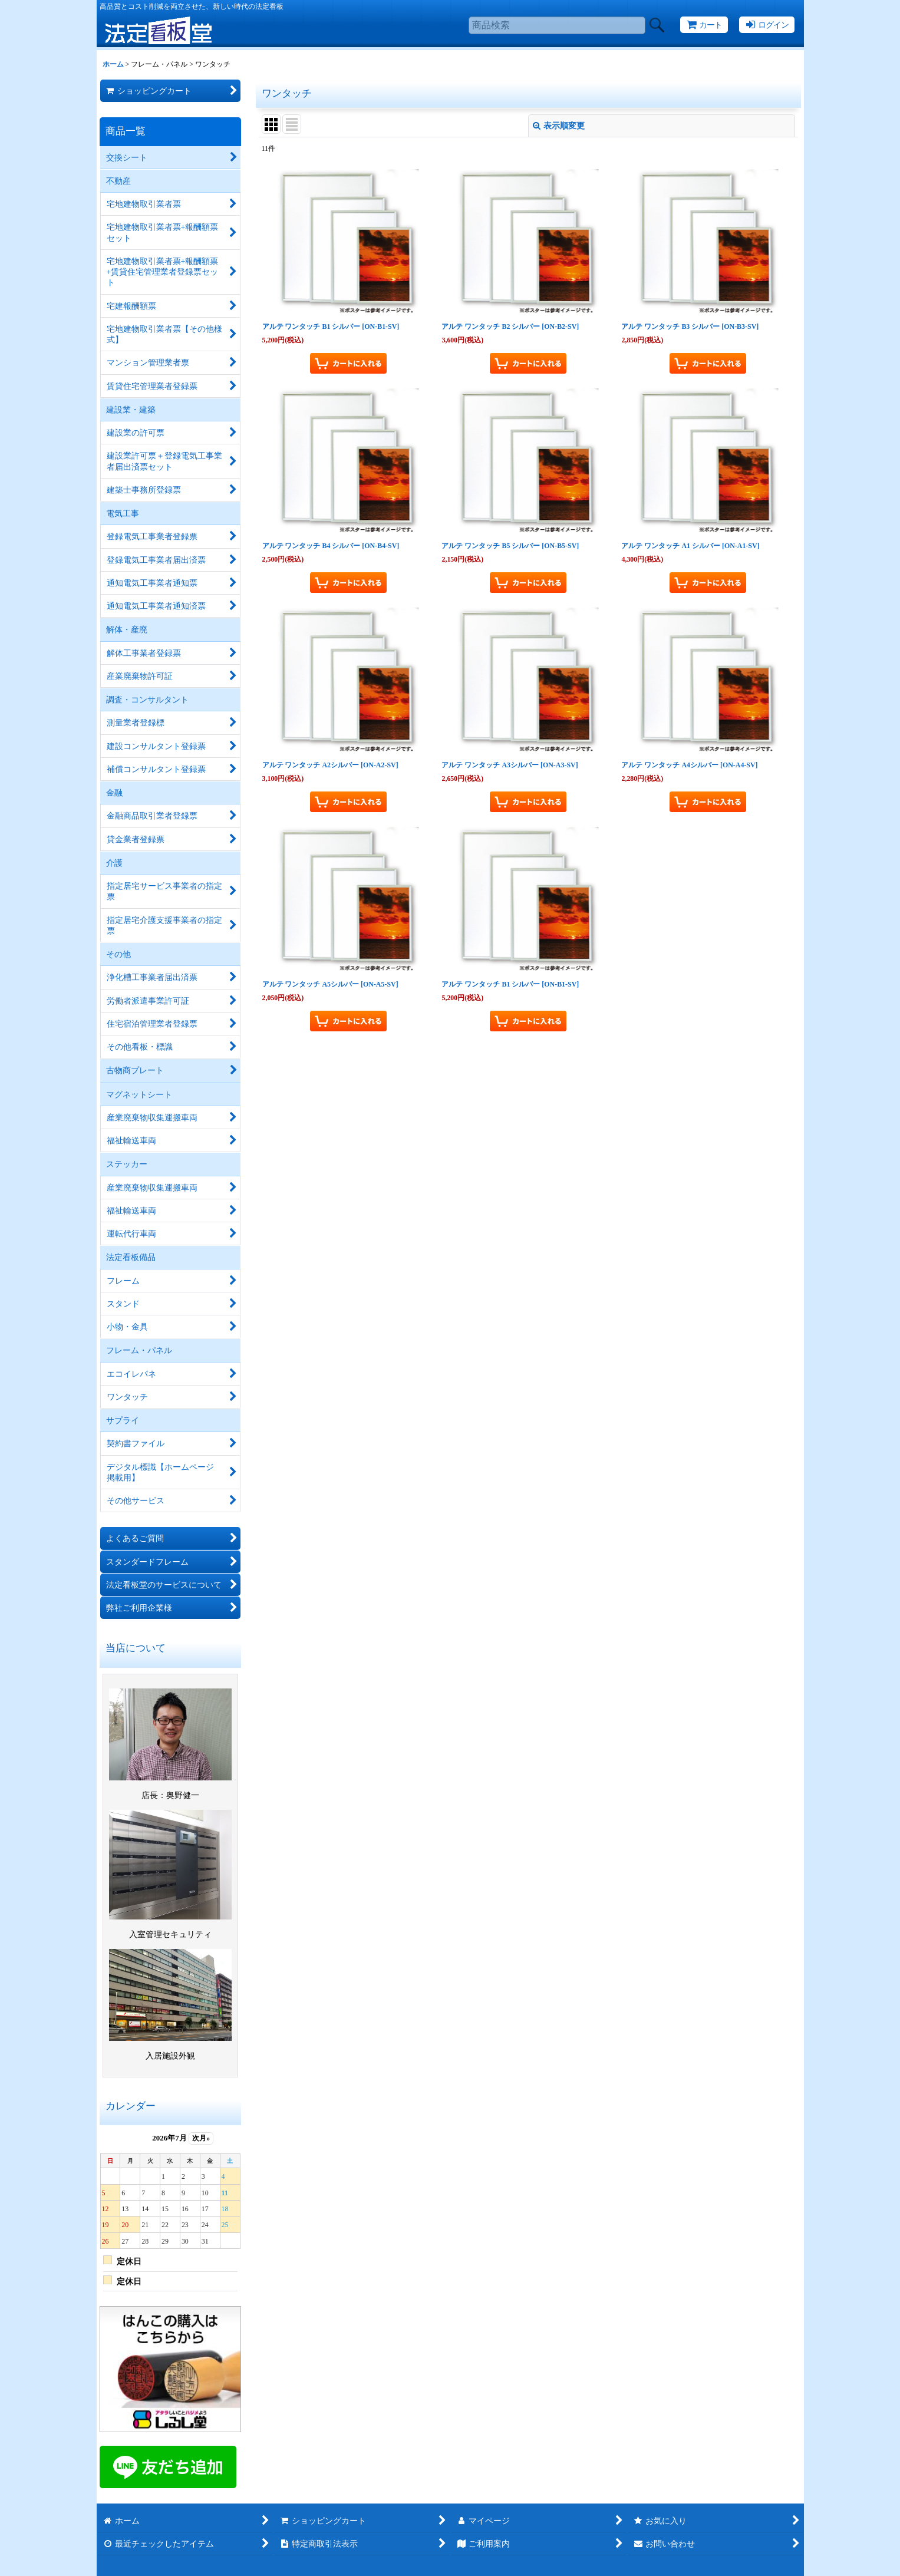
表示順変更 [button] (559, 125)
